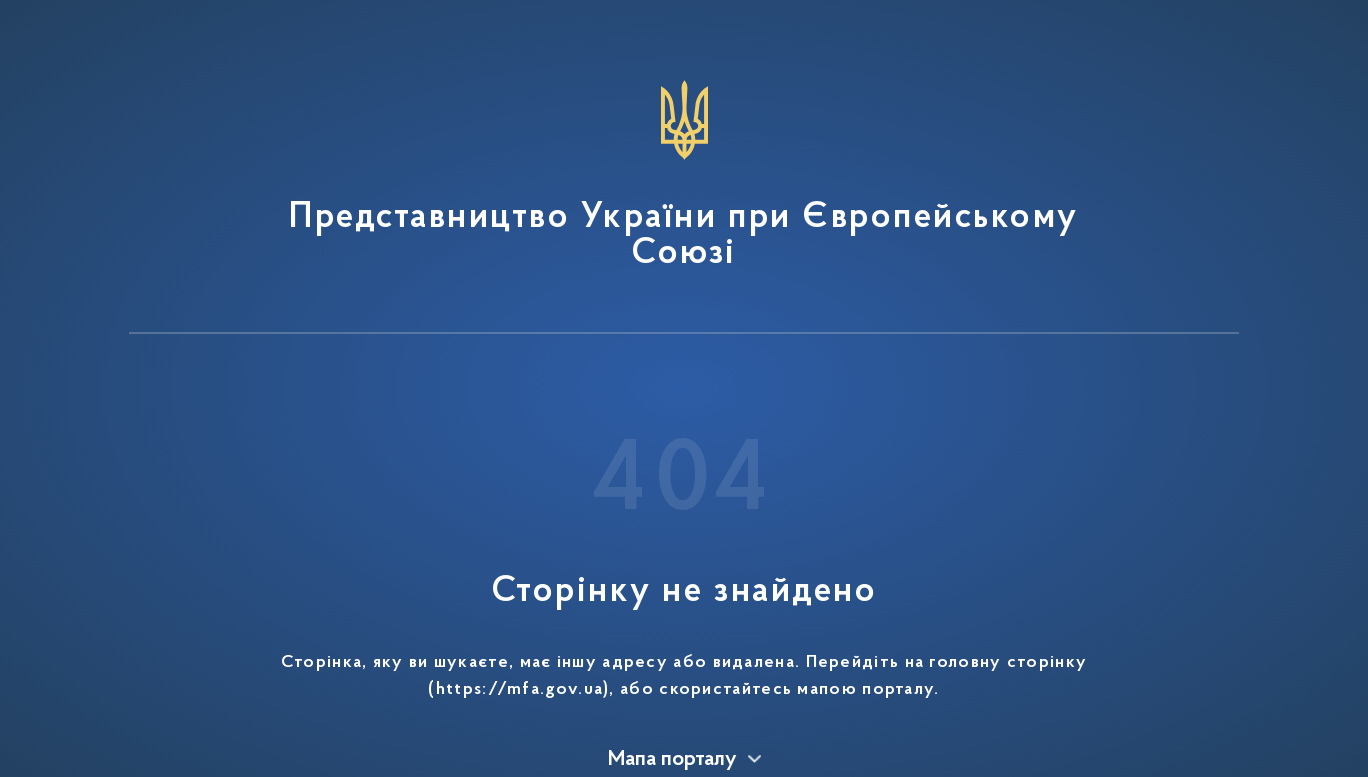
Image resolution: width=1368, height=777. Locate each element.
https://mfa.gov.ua (519, 690)
